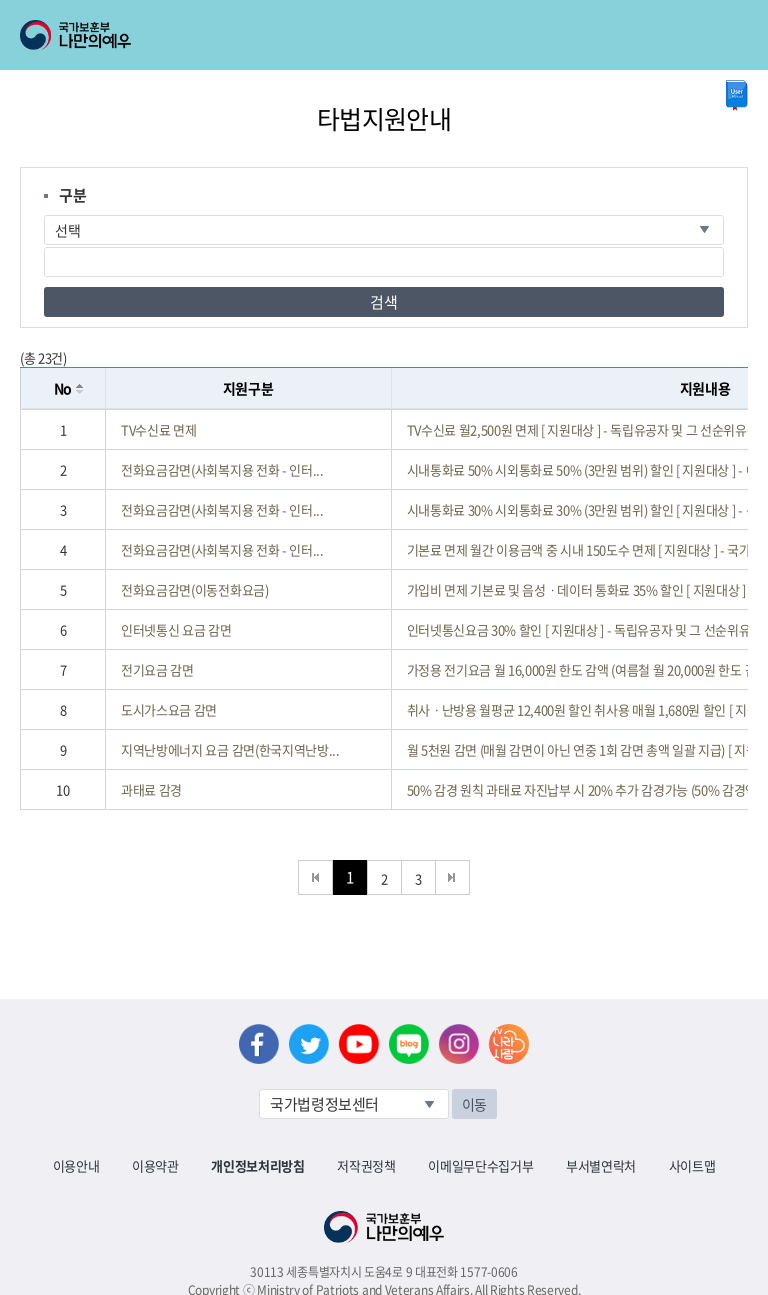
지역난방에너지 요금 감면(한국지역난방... (230, 749)
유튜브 (359, 1044)
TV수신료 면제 (158, 429)
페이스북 (259, 1044)
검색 (383, 302)
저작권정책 (366, 1165)
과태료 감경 (151, 789)
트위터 (309, 1044)
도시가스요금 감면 (169, 709)
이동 (474, 1104)
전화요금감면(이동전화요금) (194, 589)
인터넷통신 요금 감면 (176, 629)
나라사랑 (509, 1044)
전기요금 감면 (157, 669)
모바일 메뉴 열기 (734, 35)
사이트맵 (692, 1165)
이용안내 (76, 1165)
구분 (72, 195)
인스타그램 (459, 1044)
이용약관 (155, 1165)
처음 (315, 877)
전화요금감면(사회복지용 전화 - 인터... (222, 469)
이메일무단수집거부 (480, 1165)
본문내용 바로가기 (0, 0)
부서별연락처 (601, 1165)
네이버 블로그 (409, 1044)
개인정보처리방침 (257, 1165)
